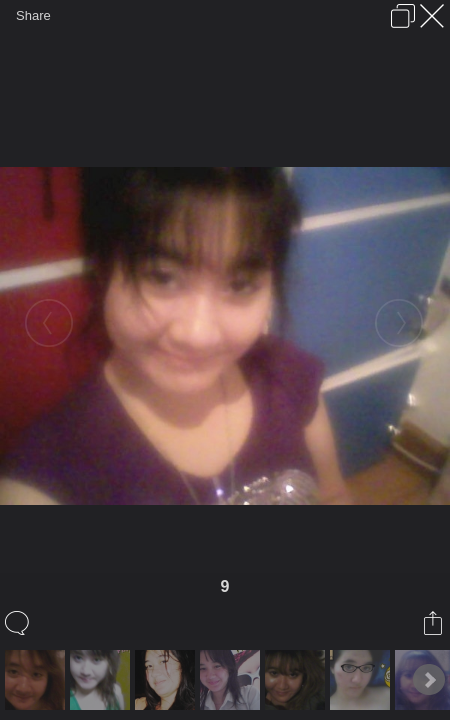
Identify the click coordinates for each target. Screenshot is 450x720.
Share (33, 15)
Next (429, 680)
